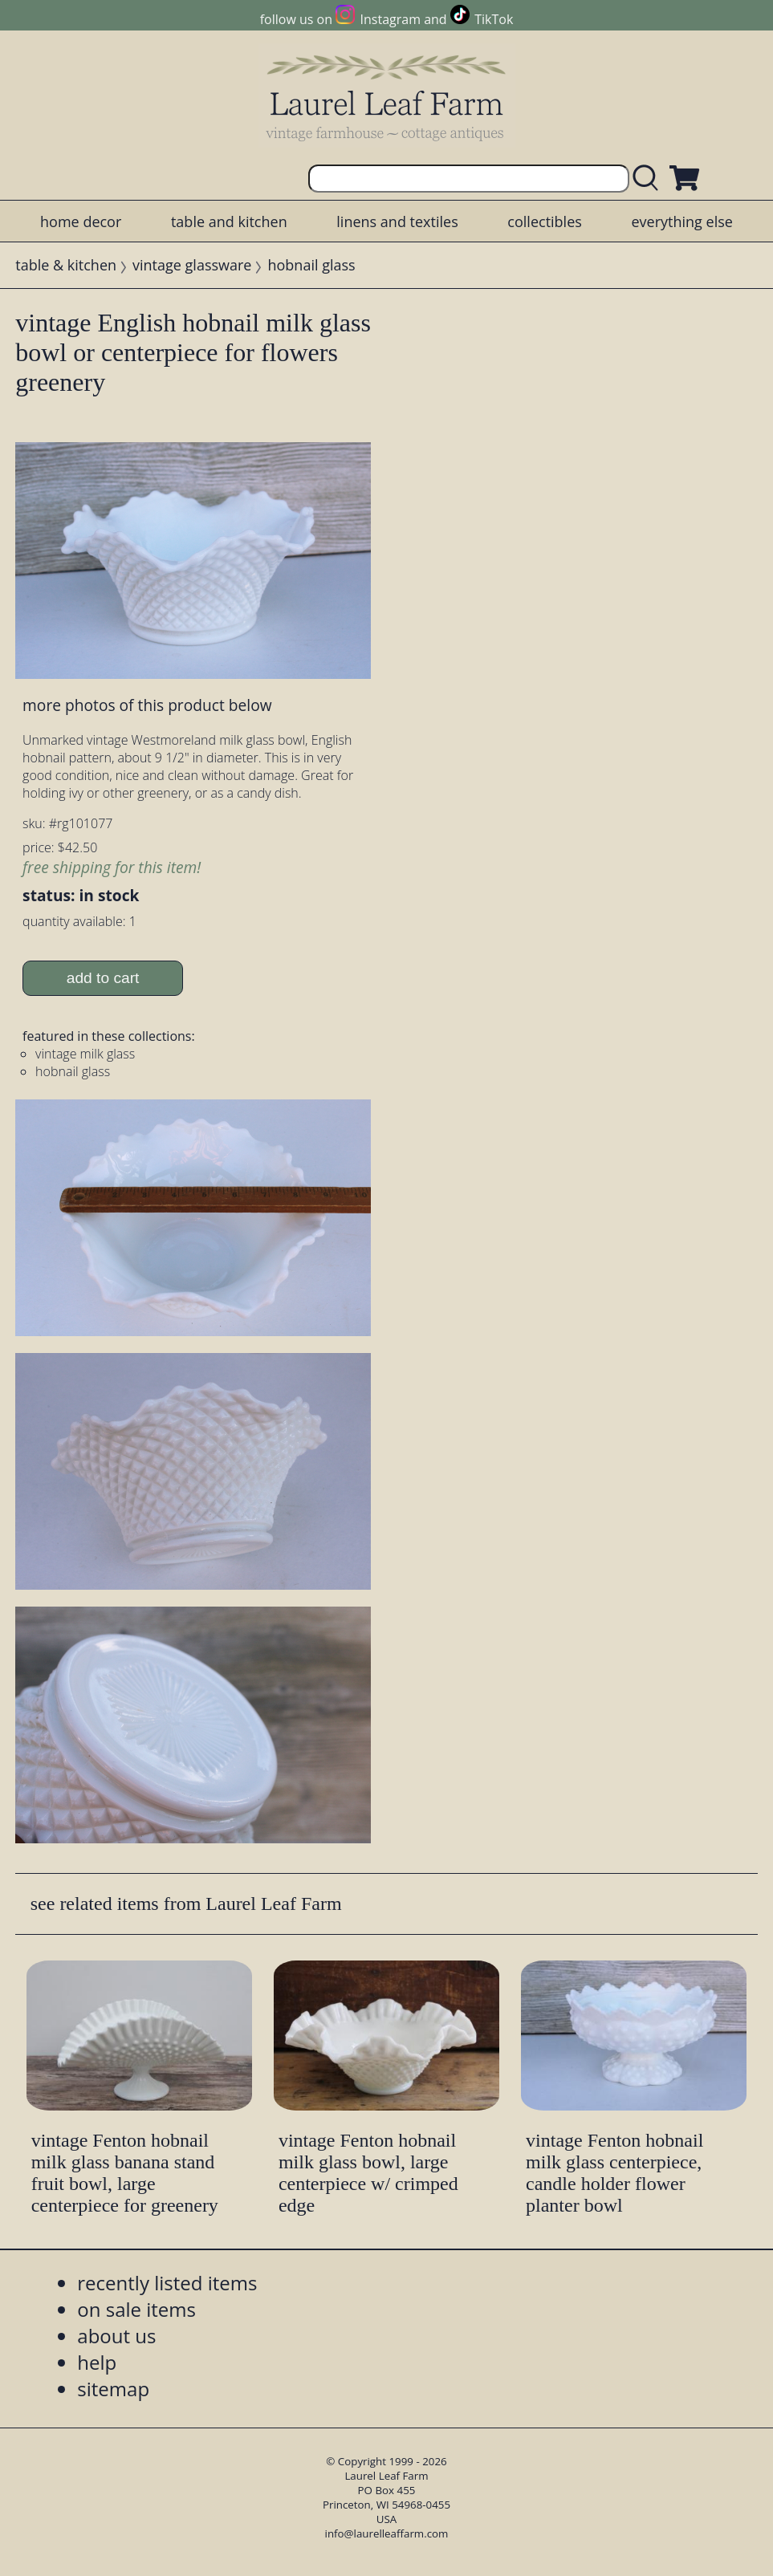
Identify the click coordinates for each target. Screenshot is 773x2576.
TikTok (493, 19)
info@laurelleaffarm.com (387, 2533)
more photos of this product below (146, 705)
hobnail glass (311, 264)
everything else (681, 221)
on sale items (136, 2309)
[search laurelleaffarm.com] (649, 179)
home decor (80, 221)
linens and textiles (397, 221)
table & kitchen (65, 264)
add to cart (103, 977)
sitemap (113, 2388)
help (96, 2362)
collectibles (544, 221)
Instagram (390, 19)
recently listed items (167, 2282)
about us (116, 2335)
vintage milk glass (85, 1053)
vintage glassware (191, 264)
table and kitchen (229, 221)
